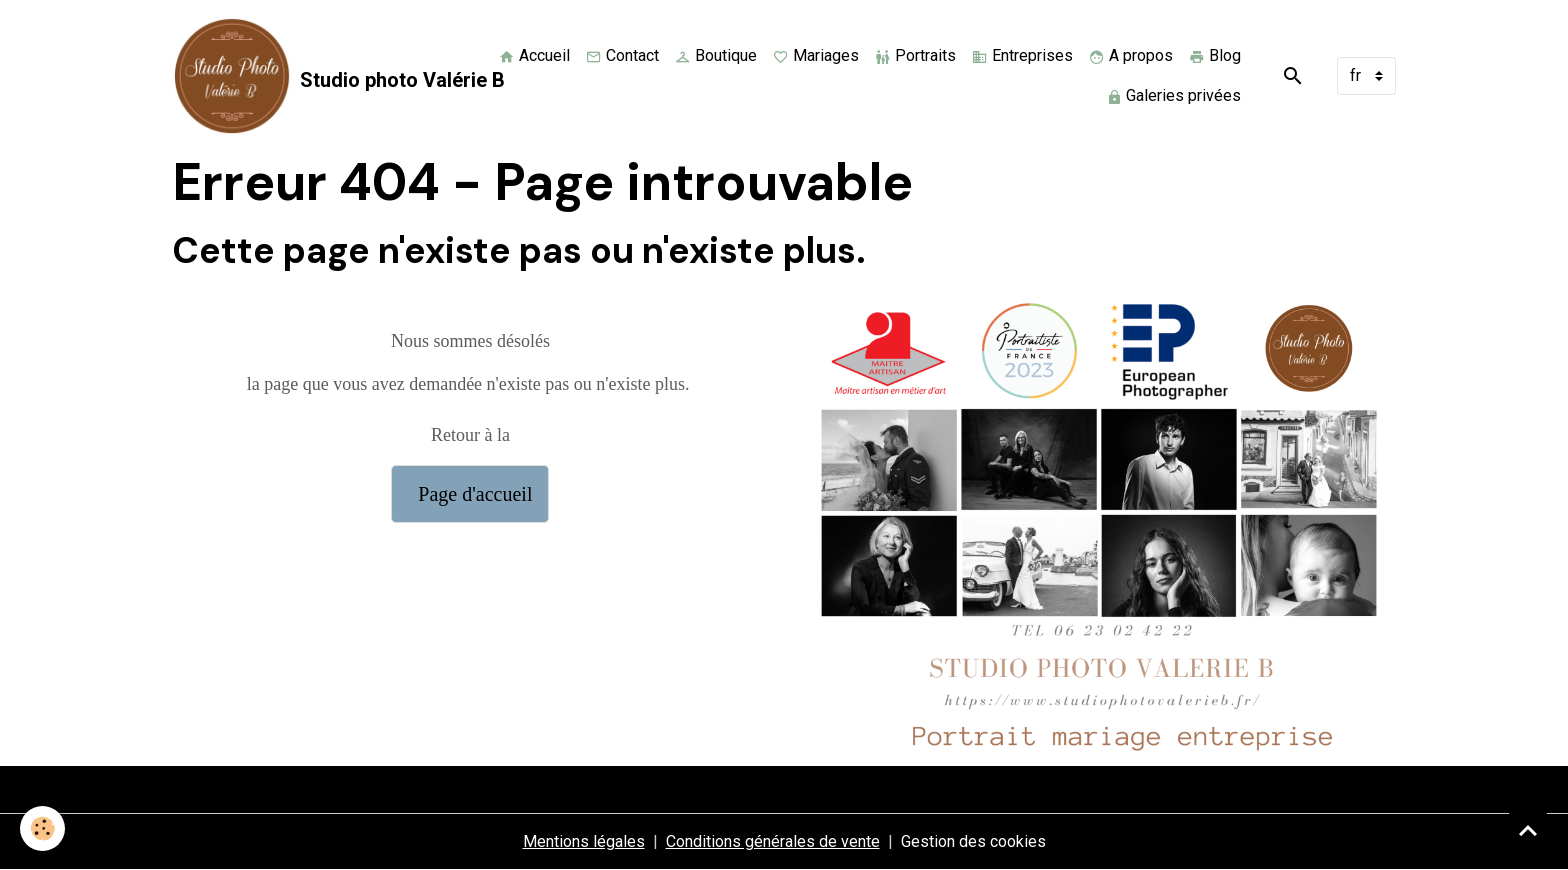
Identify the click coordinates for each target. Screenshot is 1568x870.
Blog (1215, 55)
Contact (622, 55)
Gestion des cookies (973, 841)
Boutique (716, 55)
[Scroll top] (1528, 830)
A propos (1131, 55)
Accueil (534, 55)
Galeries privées (1173, 95)
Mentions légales (584, 841)
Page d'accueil (470, 494)
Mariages (816, 55)
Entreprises (1022, 55)
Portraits (915, 55)
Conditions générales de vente (773, 841)
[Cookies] (42, 828)
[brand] (317, 76)
